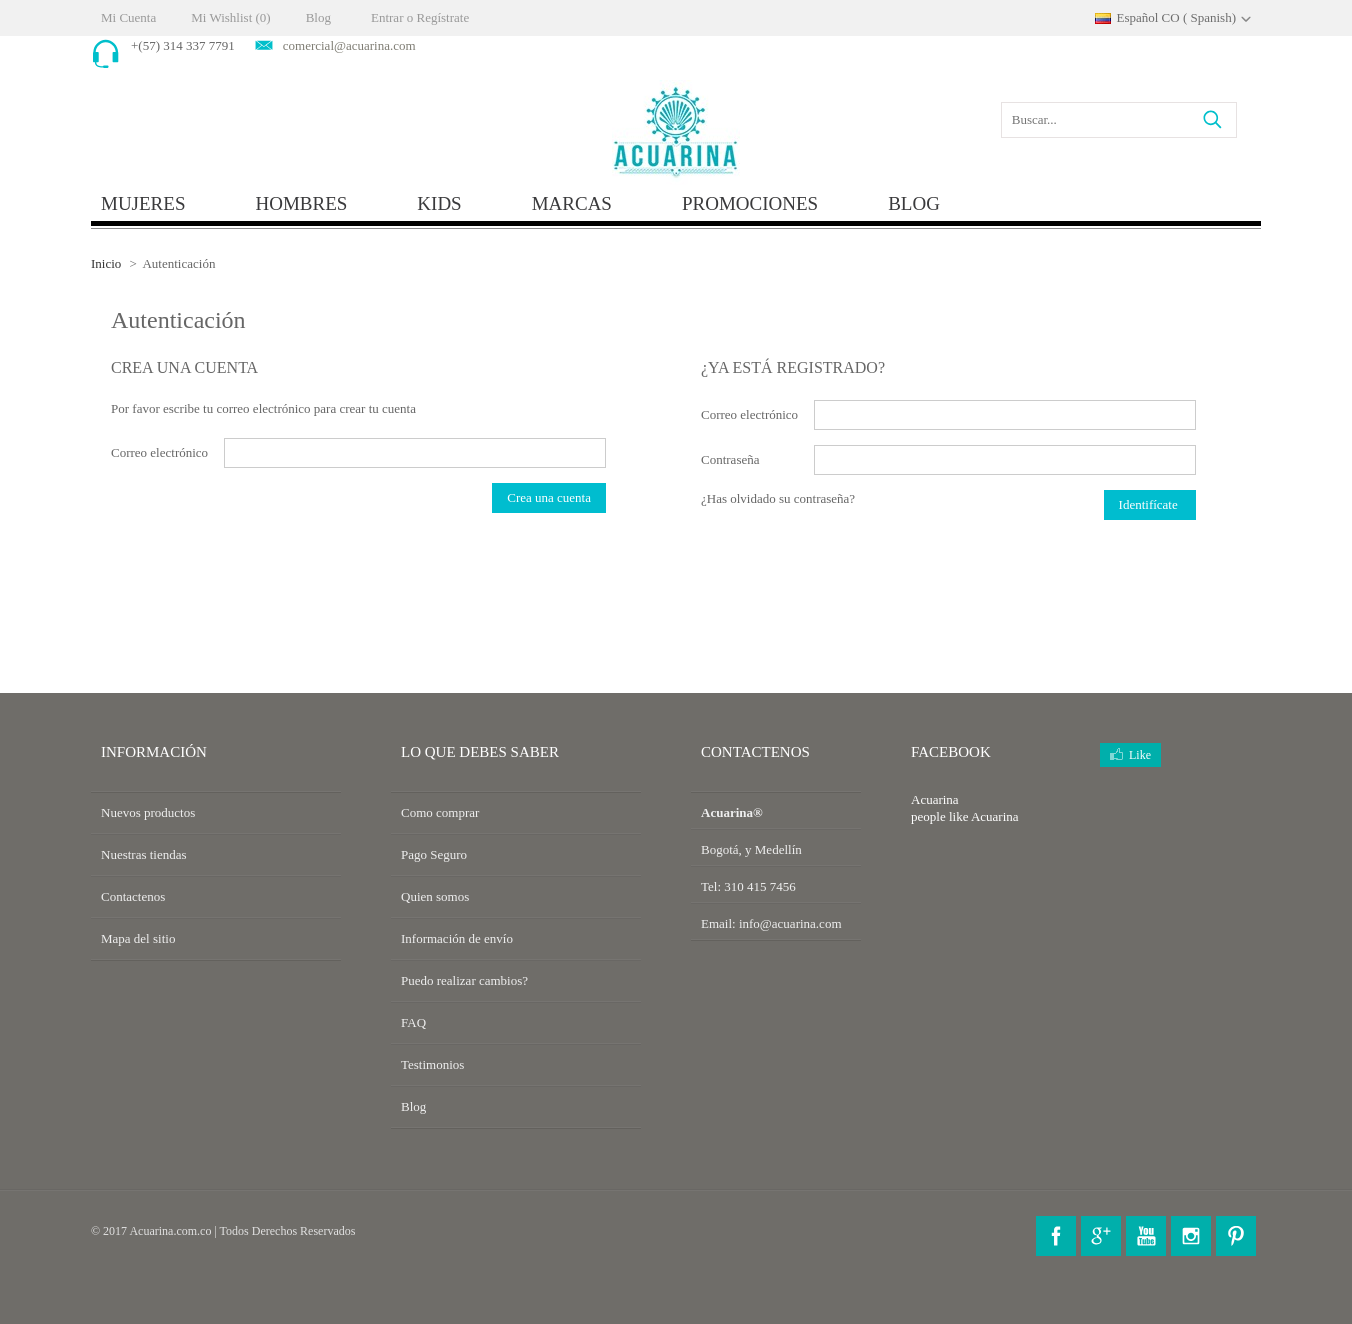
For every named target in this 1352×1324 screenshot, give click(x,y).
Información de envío (457, 938)
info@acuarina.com (790, 923)
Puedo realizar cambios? (464, 980)
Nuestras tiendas (144, 854)
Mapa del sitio (138, 938)
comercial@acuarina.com (349, 45)
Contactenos (133, 896)
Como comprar (440, 812)
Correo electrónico (159, 452)
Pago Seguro (434, 854)
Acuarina (995, 816)
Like (1140, 755)
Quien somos (435, 896)
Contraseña (730, 459)
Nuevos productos (148, 812)
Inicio (106, 263)
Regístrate (442, 17)
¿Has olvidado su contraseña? (778, 498)
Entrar (387, 17)
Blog (318, 17)
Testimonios (432, 1064)
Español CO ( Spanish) (1176, 17)
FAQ (413, 1022)
